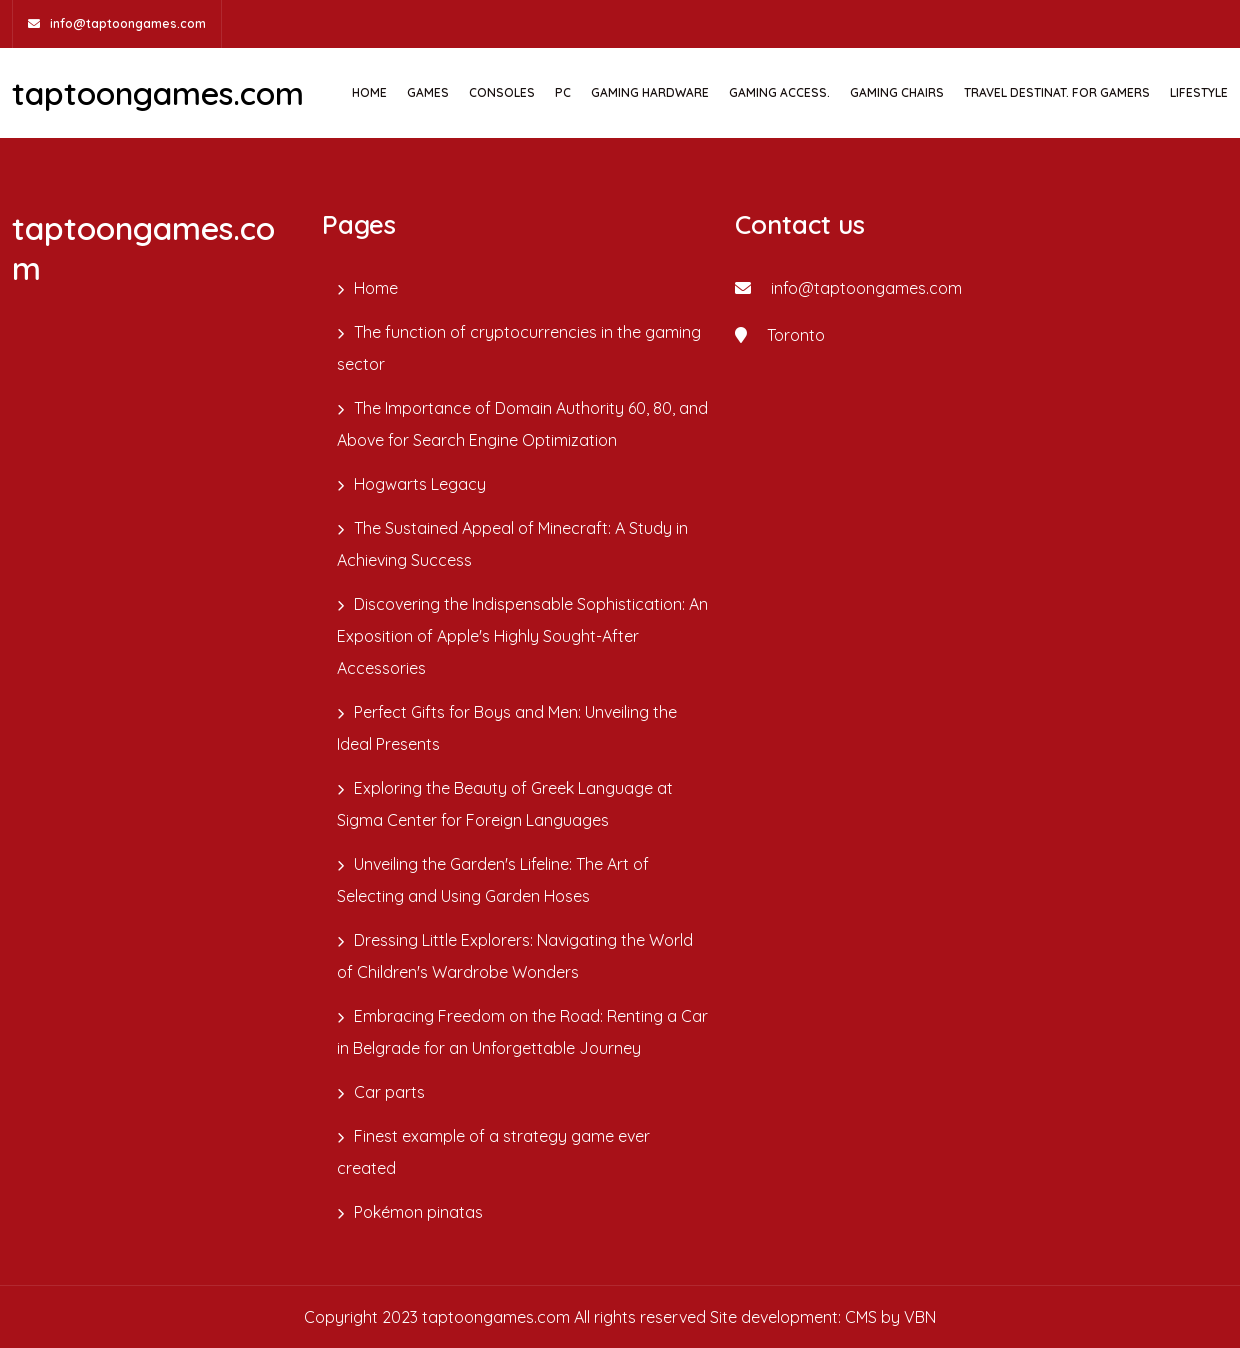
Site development (774, 1317)
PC (563, 92)
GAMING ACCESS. (779, 92)
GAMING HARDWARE (650, 92)
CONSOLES (502, 92)
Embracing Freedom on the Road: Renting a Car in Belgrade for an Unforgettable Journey (522, 1032)
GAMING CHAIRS (897, 92)
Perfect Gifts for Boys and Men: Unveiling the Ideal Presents (507, 728)
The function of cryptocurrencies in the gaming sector (519, 348)
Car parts (389, 1092)
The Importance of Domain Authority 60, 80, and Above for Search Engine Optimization (522, 424)
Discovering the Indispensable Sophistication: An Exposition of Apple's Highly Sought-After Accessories (522, 636)
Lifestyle (1199, 92)
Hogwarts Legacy (420, 484)
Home (369, 92)
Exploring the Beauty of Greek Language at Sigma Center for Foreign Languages (505, 804)
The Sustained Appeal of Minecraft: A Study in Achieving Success (512, 544)
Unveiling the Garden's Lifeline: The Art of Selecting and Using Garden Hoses (493, 880)
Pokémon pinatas (418, 1212)
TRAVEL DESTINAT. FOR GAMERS (1057, 92)
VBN (920, 1317)
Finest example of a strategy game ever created (493, 1152)
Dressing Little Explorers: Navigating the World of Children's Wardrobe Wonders (515, 956)
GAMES (428, 92)
